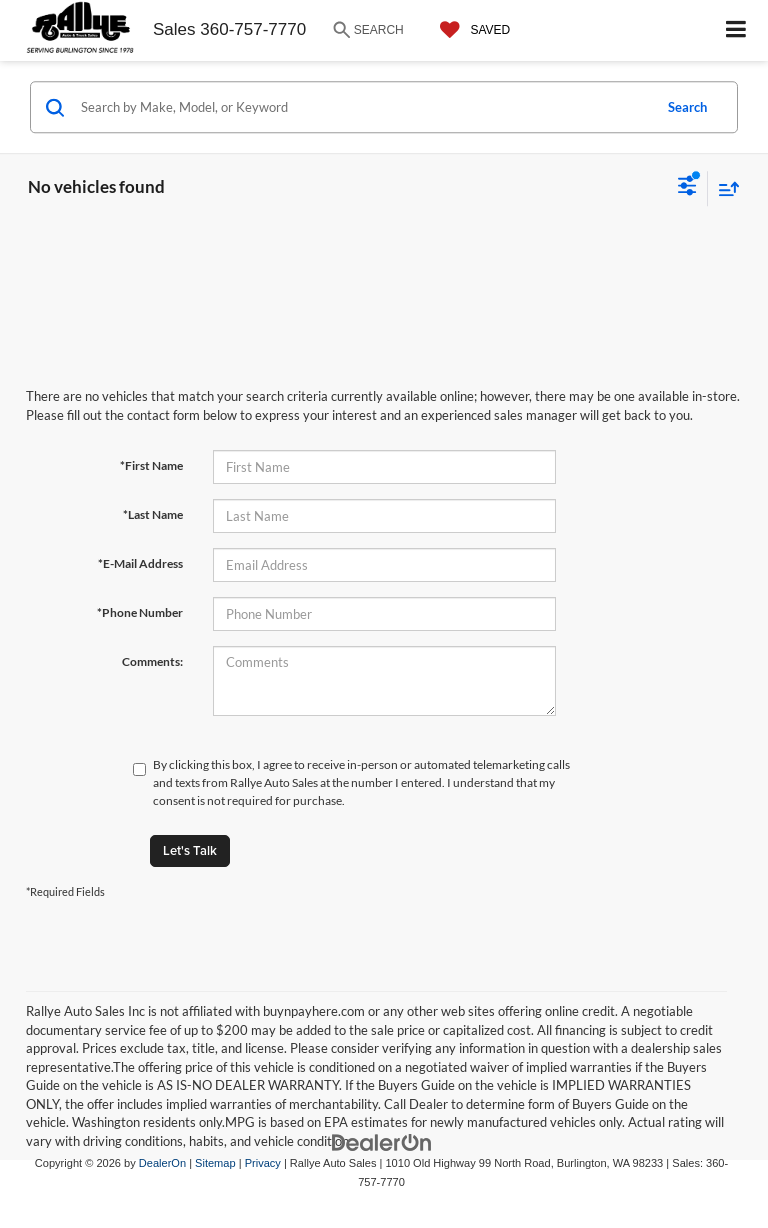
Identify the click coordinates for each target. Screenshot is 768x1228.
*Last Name (153, 514)
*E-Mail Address (140, 563)
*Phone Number (140, 612)
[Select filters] (687, 188)
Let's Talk (190, 850)
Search (687, 107)
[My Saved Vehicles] (470, 30)
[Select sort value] (724, 188)
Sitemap (215, 1163)
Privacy (263, 1163)
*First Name (151, 465)
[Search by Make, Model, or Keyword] (363, 107)
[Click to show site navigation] (736, 30)
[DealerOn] (382, 1142)
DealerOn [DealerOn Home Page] (162, 1163)
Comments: (152, 661)
